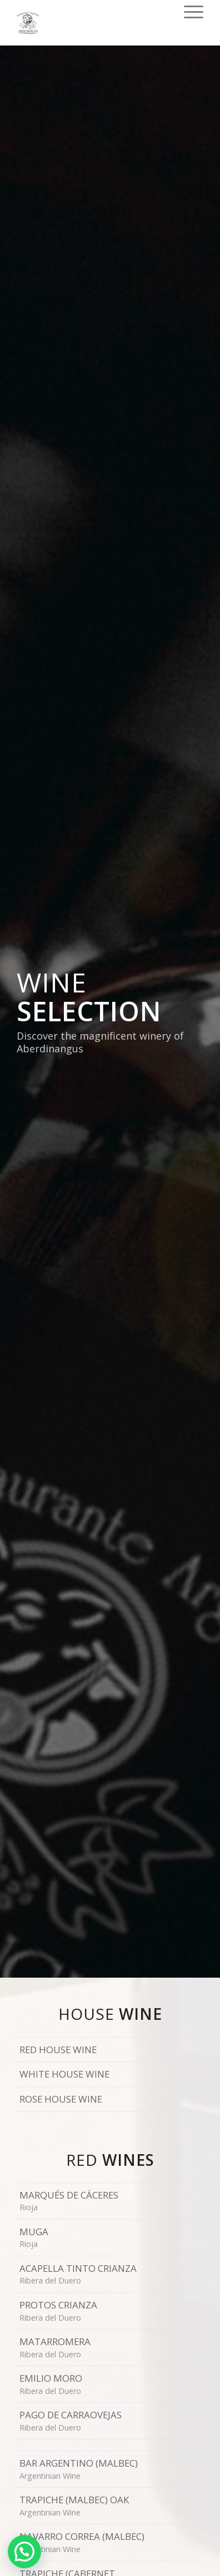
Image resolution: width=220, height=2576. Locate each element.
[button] (24, 2551)
